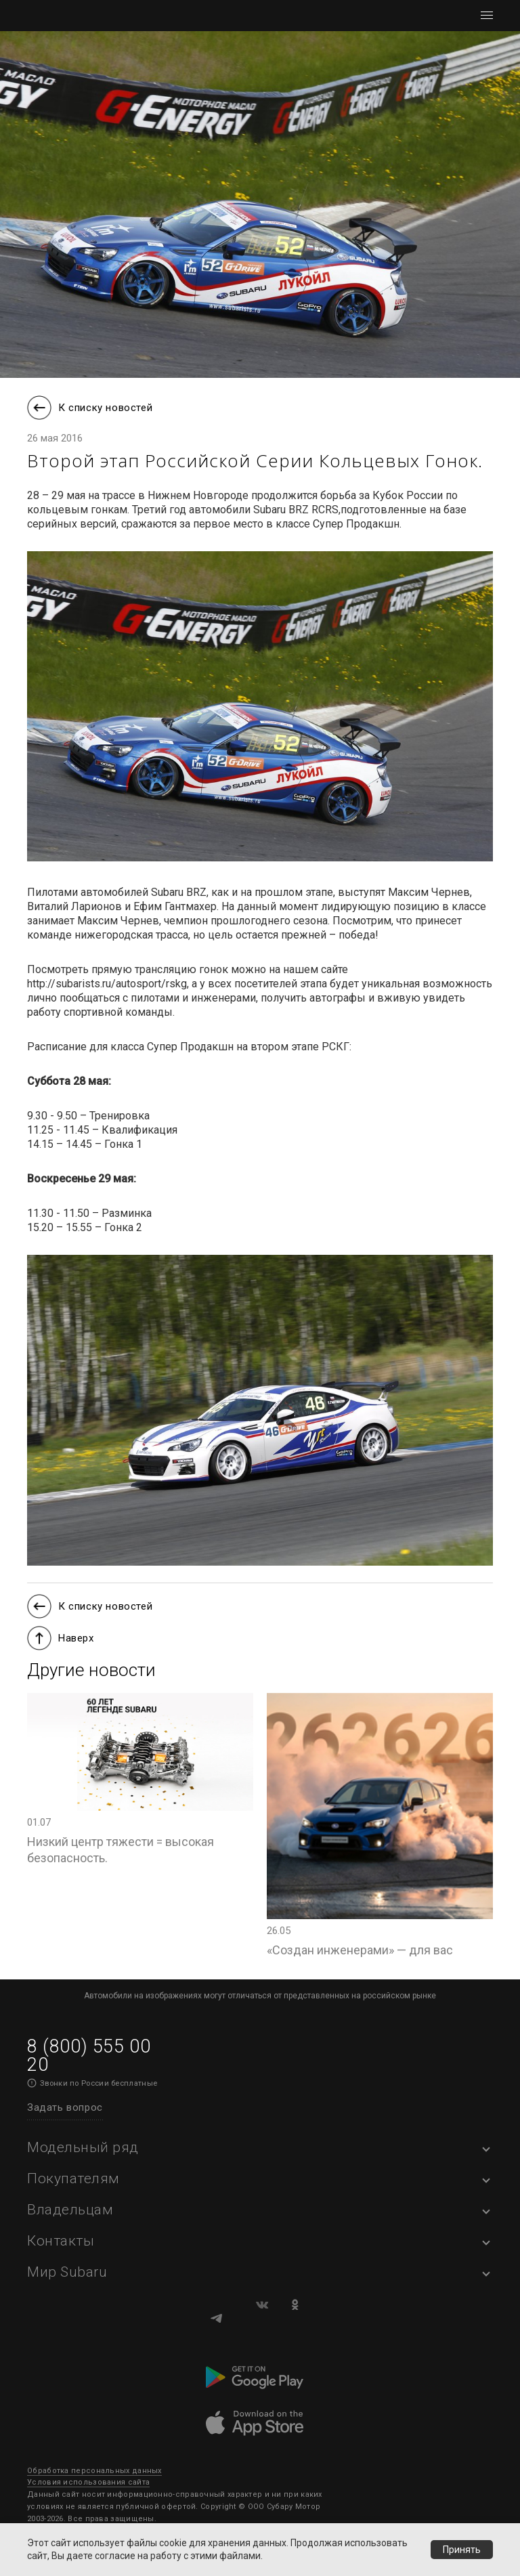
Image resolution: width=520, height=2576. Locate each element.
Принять (462, 2549)
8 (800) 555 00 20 (88, 2056)
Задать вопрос (65, 2107)
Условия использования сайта (88, 2482)
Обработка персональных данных (94, 2470)
